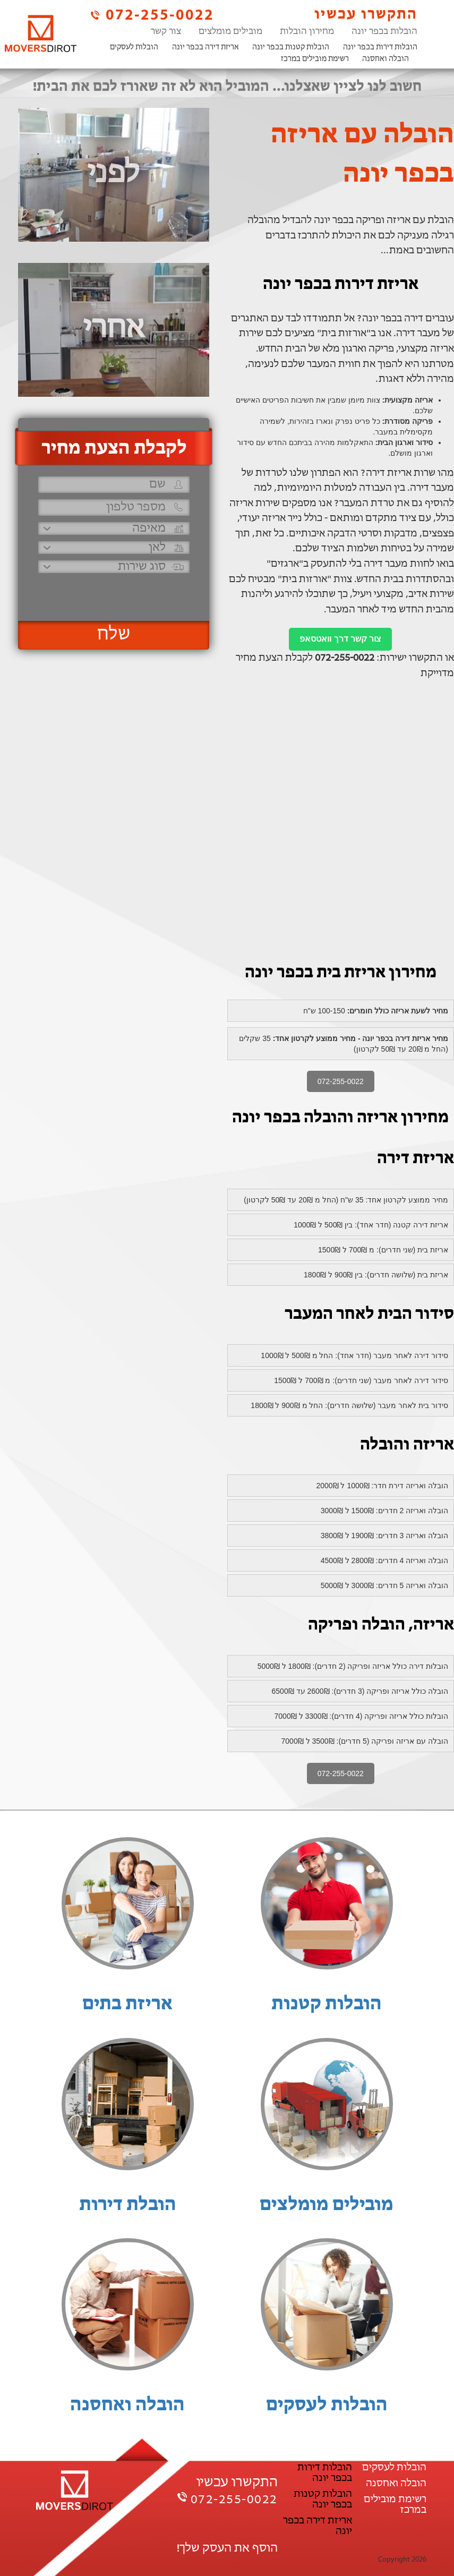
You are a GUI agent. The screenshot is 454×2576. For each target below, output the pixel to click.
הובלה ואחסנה (385, 59)
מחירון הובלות (307, 32)
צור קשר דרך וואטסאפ (340, 638)
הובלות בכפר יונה (384, 32)
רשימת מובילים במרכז (315, 59)
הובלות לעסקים (134, 48)
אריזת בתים (127, 2004)
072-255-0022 (151, 15)
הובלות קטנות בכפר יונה (290, 48)
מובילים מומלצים (230, 32)
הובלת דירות (127, 2205)
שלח (114, 634)
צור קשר (166, 32)
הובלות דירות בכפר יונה (380, 48)
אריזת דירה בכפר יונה (205, 48)
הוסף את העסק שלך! (227, 2548)
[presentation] (113, 592)
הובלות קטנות (326, 2004)
